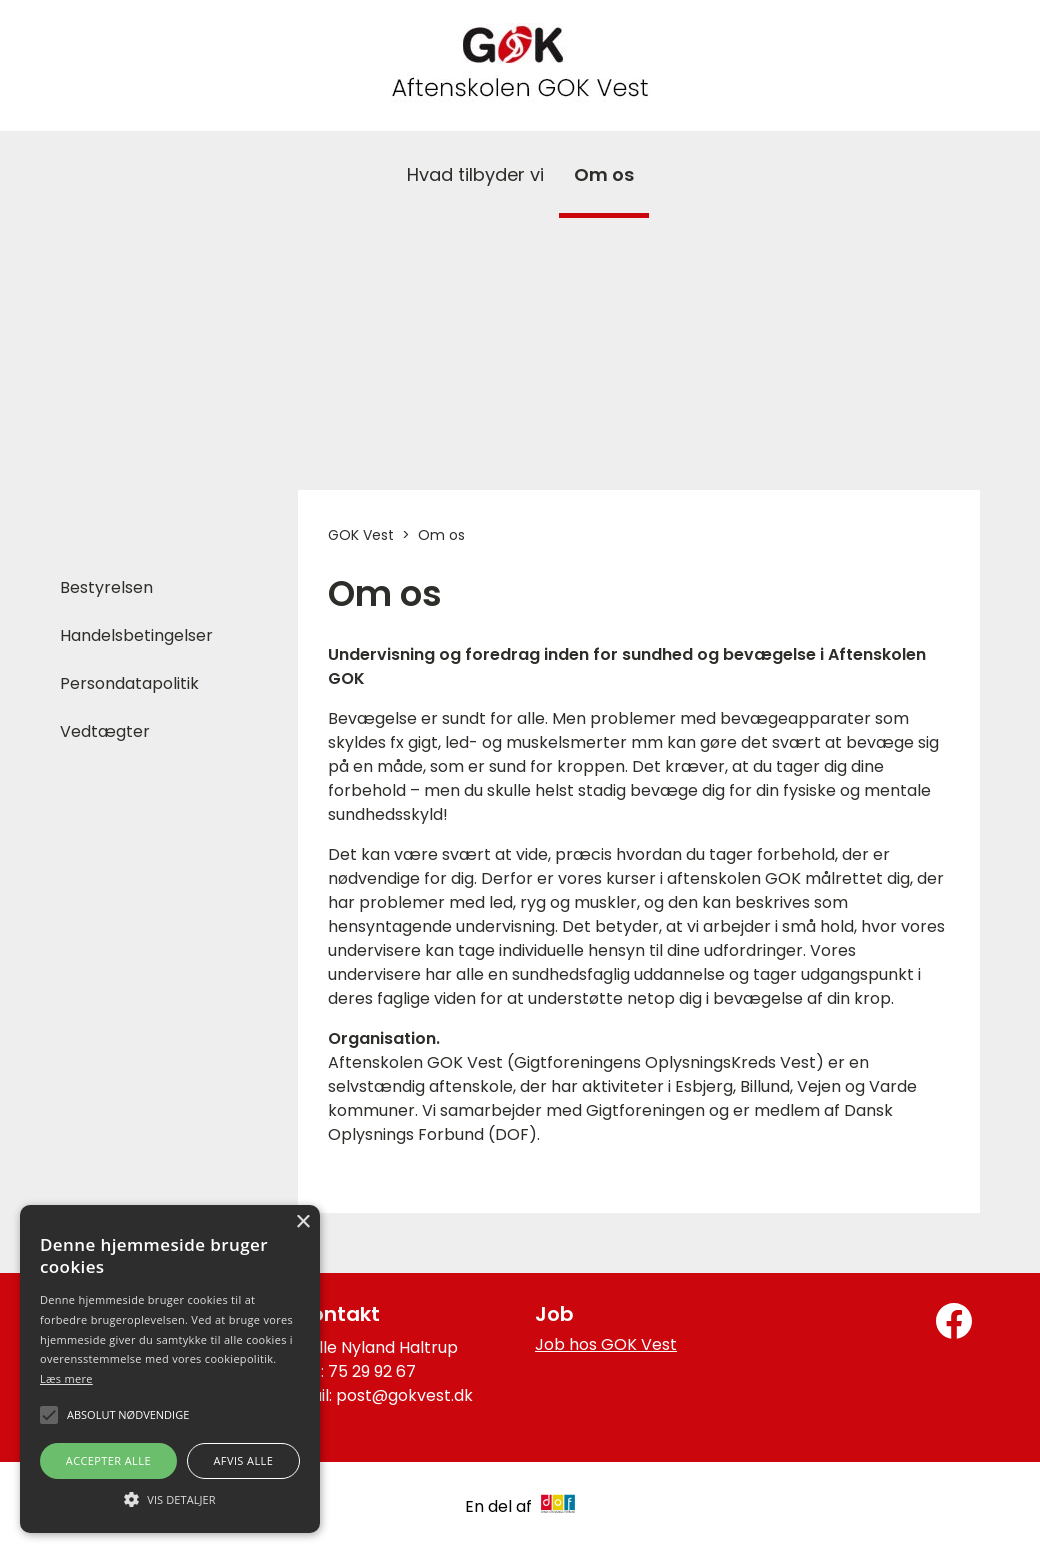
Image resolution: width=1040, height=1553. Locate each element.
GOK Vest (361, 535)
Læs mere (66, 1378)
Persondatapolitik (129, 683)
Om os (604, 174)
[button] (170, 1498)
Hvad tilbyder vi (475, 174)
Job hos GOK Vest (606, 1345)
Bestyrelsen (106, 587)
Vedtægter (105, 731)
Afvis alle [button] (243, 1460)
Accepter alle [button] (108, 1460)
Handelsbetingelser (136, 635)
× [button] (302, 1222)
